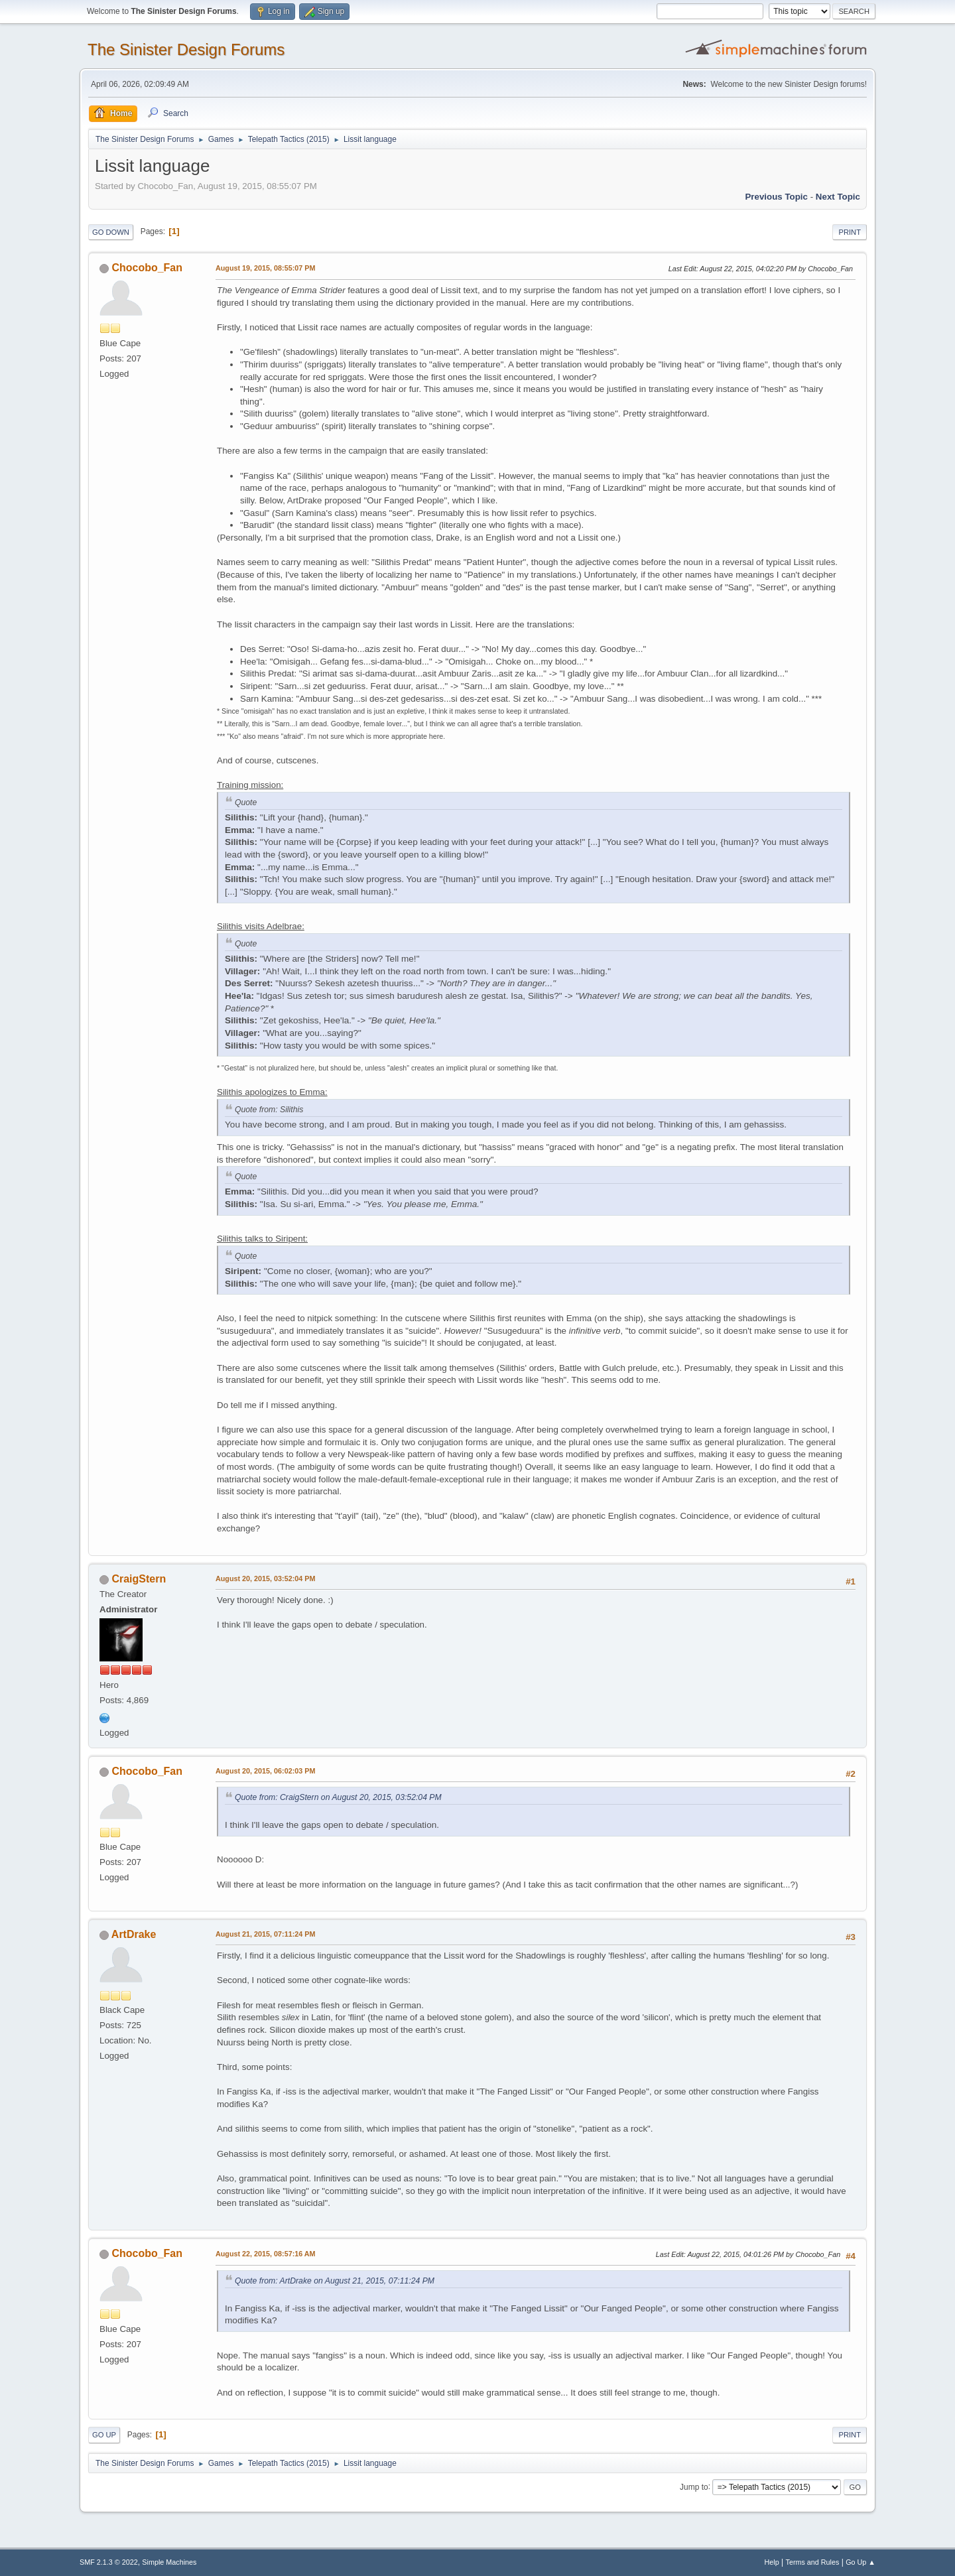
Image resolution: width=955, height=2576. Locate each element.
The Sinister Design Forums (186, 49)
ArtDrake (134, 1934)
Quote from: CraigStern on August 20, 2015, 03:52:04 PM (338, 1797)
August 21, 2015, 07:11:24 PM (265, 1934)
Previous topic (776, 197)
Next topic (838, 197)
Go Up (104, 2435)
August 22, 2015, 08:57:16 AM (266, 2254)
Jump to (694, 2486)
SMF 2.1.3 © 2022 (109, 2562)
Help (772, 2562)
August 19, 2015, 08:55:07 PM (265, 268)
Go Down (110, 232)
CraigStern (138, 1578)
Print (849, 232)
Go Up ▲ (860, 2562)
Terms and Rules (813, 2562)
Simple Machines (169, 2562)
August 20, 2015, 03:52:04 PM (265, 1578)
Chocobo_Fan (146, 267)
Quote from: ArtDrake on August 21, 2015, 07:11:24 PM (334, 2281)
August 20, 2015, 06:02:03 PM (265, 1771)
